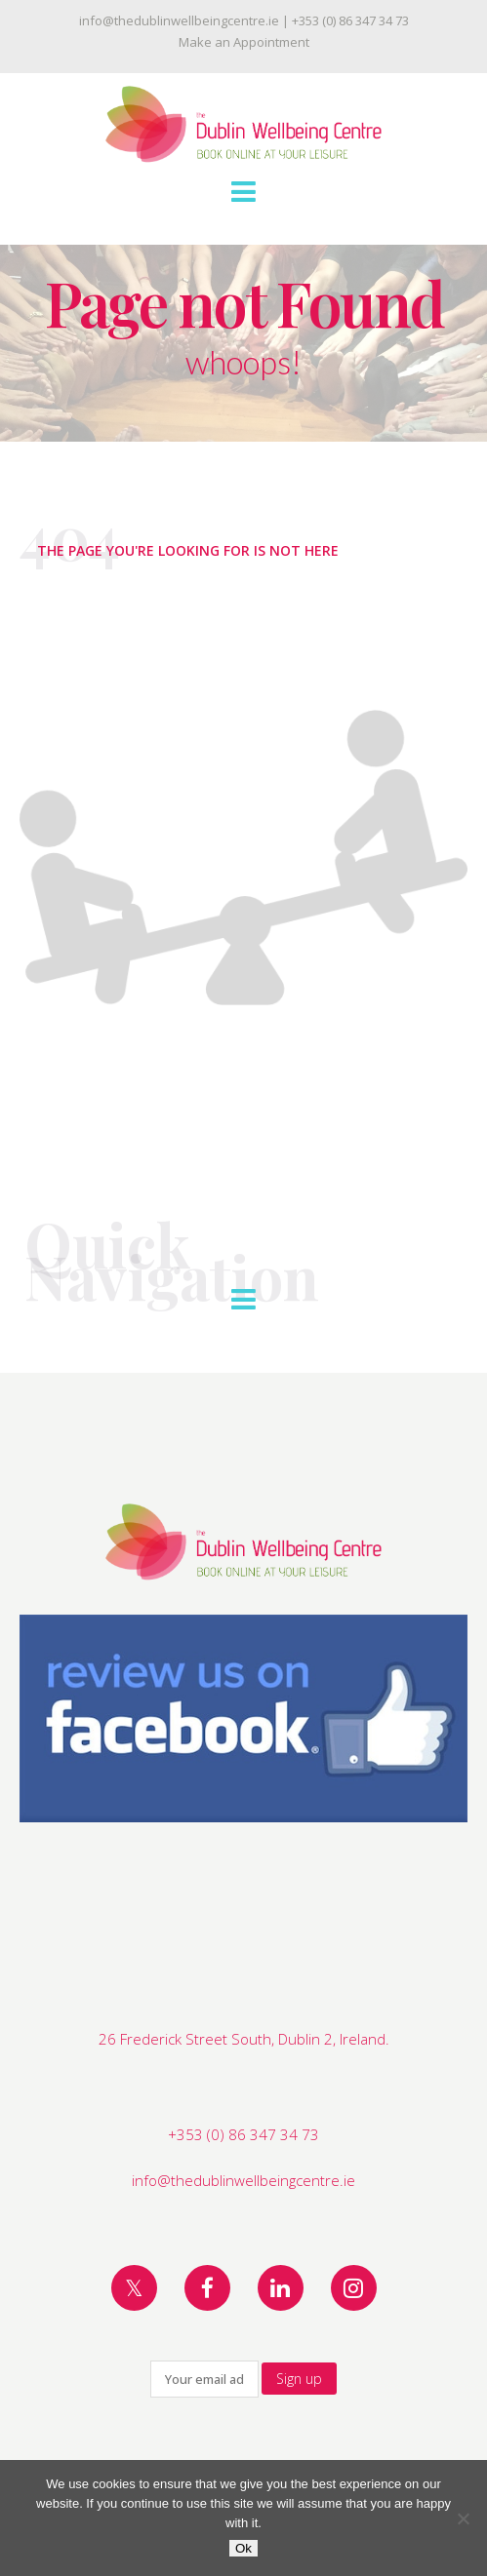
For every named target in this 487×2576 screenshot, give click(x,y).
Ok (243, 2548)
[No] (462, 2518)
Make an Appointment (244, 42)
